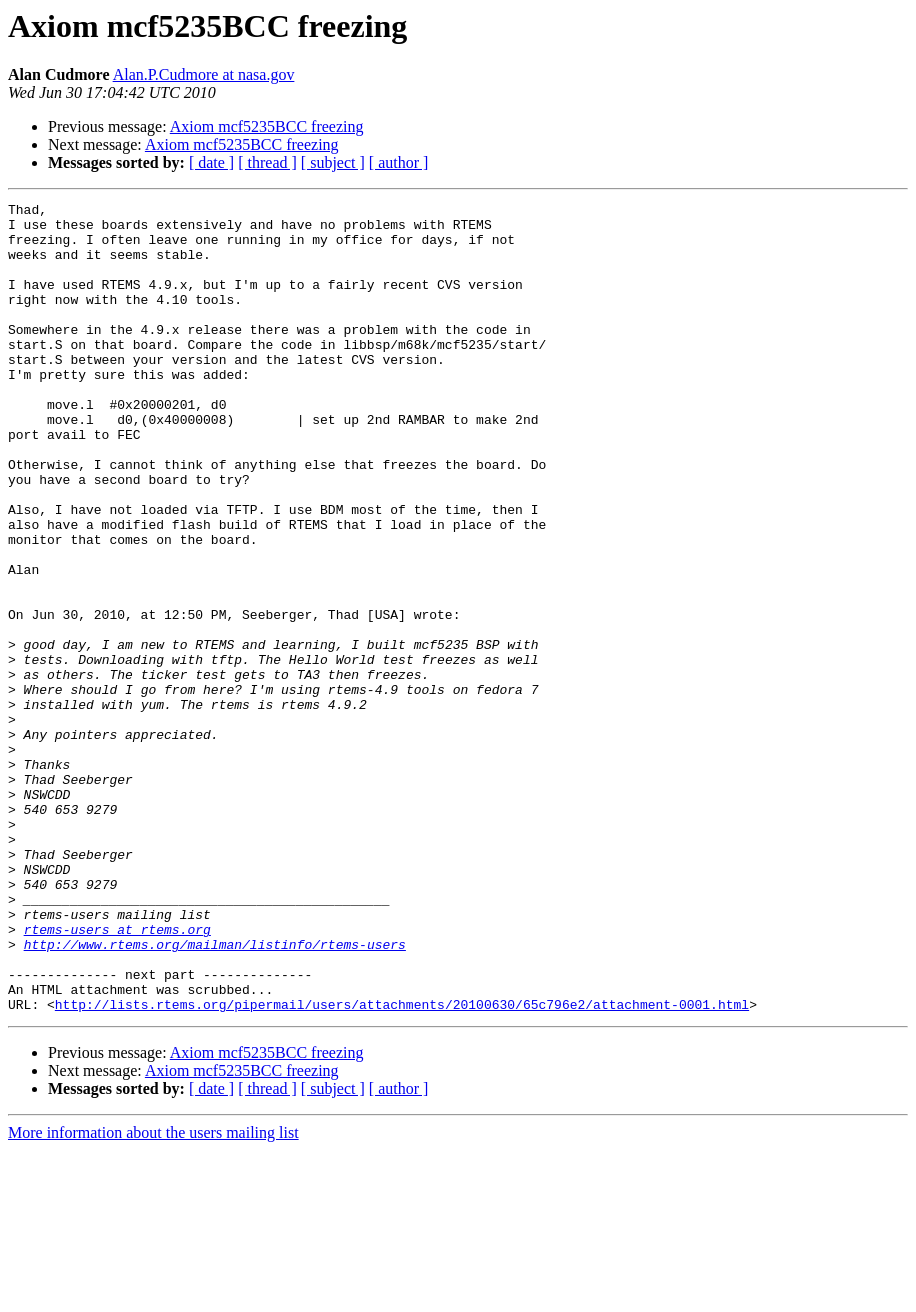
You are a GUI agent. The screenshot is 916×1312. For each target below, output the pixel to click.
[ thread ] (267, 162)
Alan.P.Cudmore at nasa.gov (204, 74)
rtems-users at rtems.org (117, 1076)
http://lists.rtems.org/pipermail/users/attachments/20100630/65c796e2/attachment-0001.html (402, 1166)
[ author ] (399, 162)
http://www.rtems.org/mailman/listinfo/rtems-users (215, 1094)
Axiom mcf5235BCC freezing (267, 126)
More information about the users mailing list (153, 1294)
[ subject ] (333, 162)
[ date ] (211, 162)
